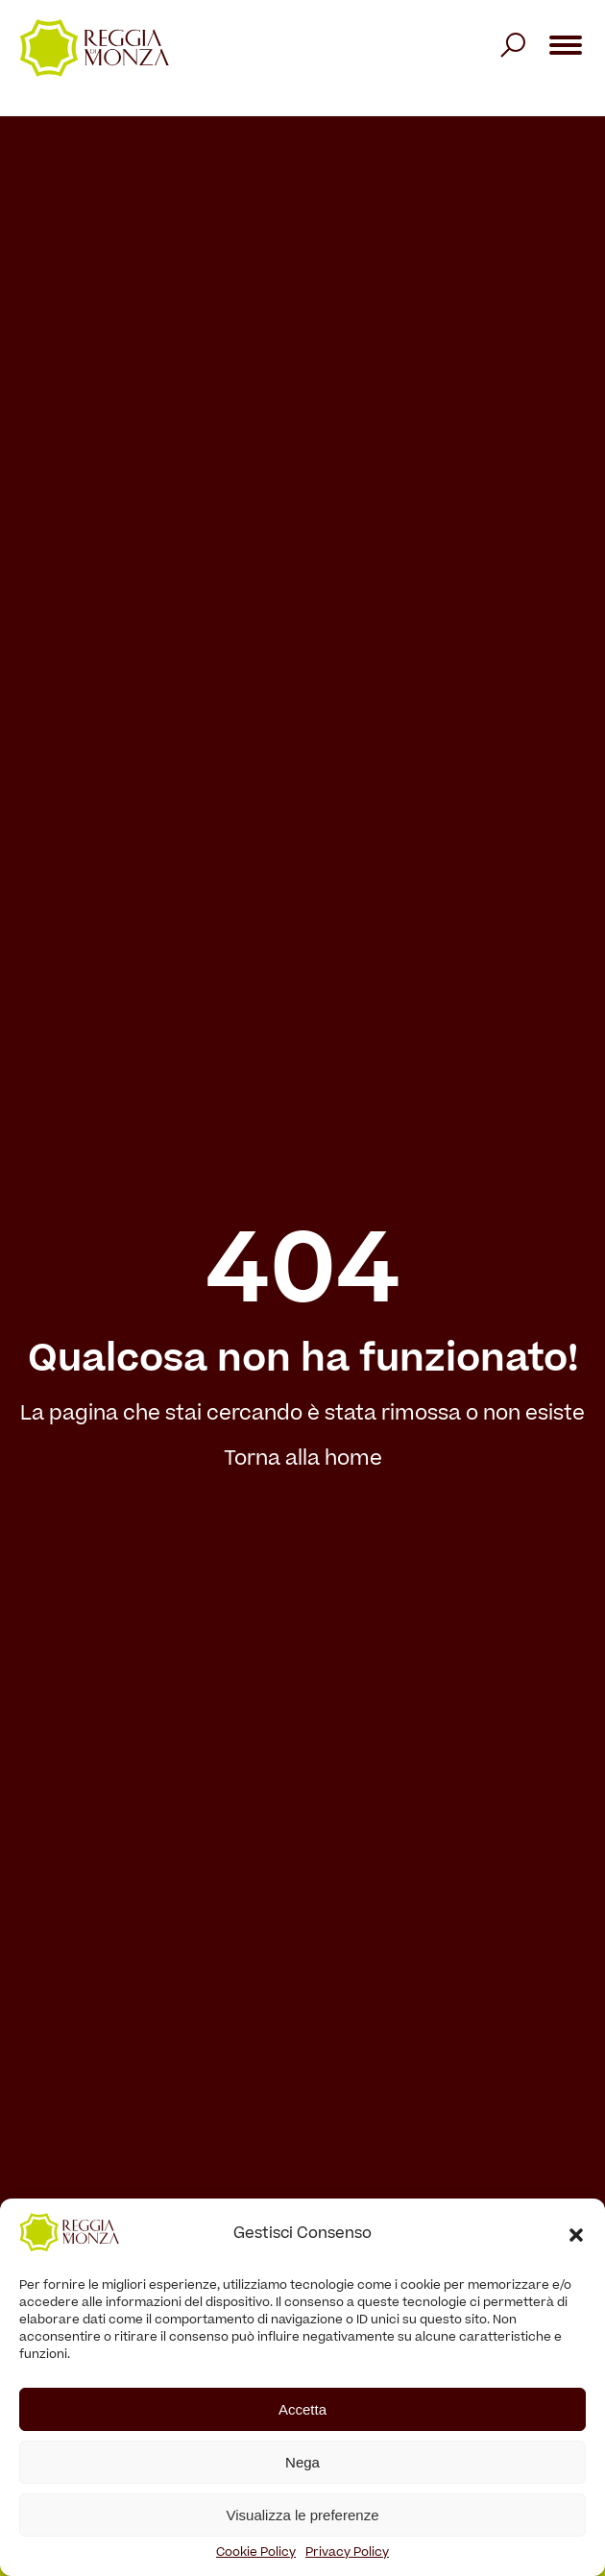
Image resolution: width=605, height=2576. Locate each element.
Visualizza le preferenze (303, 2515)
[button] (576, 2235)
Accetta (302, 2409)
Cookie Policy (256, 2553)
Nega (302, 2462)
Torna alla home (303, 1460)
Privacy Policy (347, 2553)
